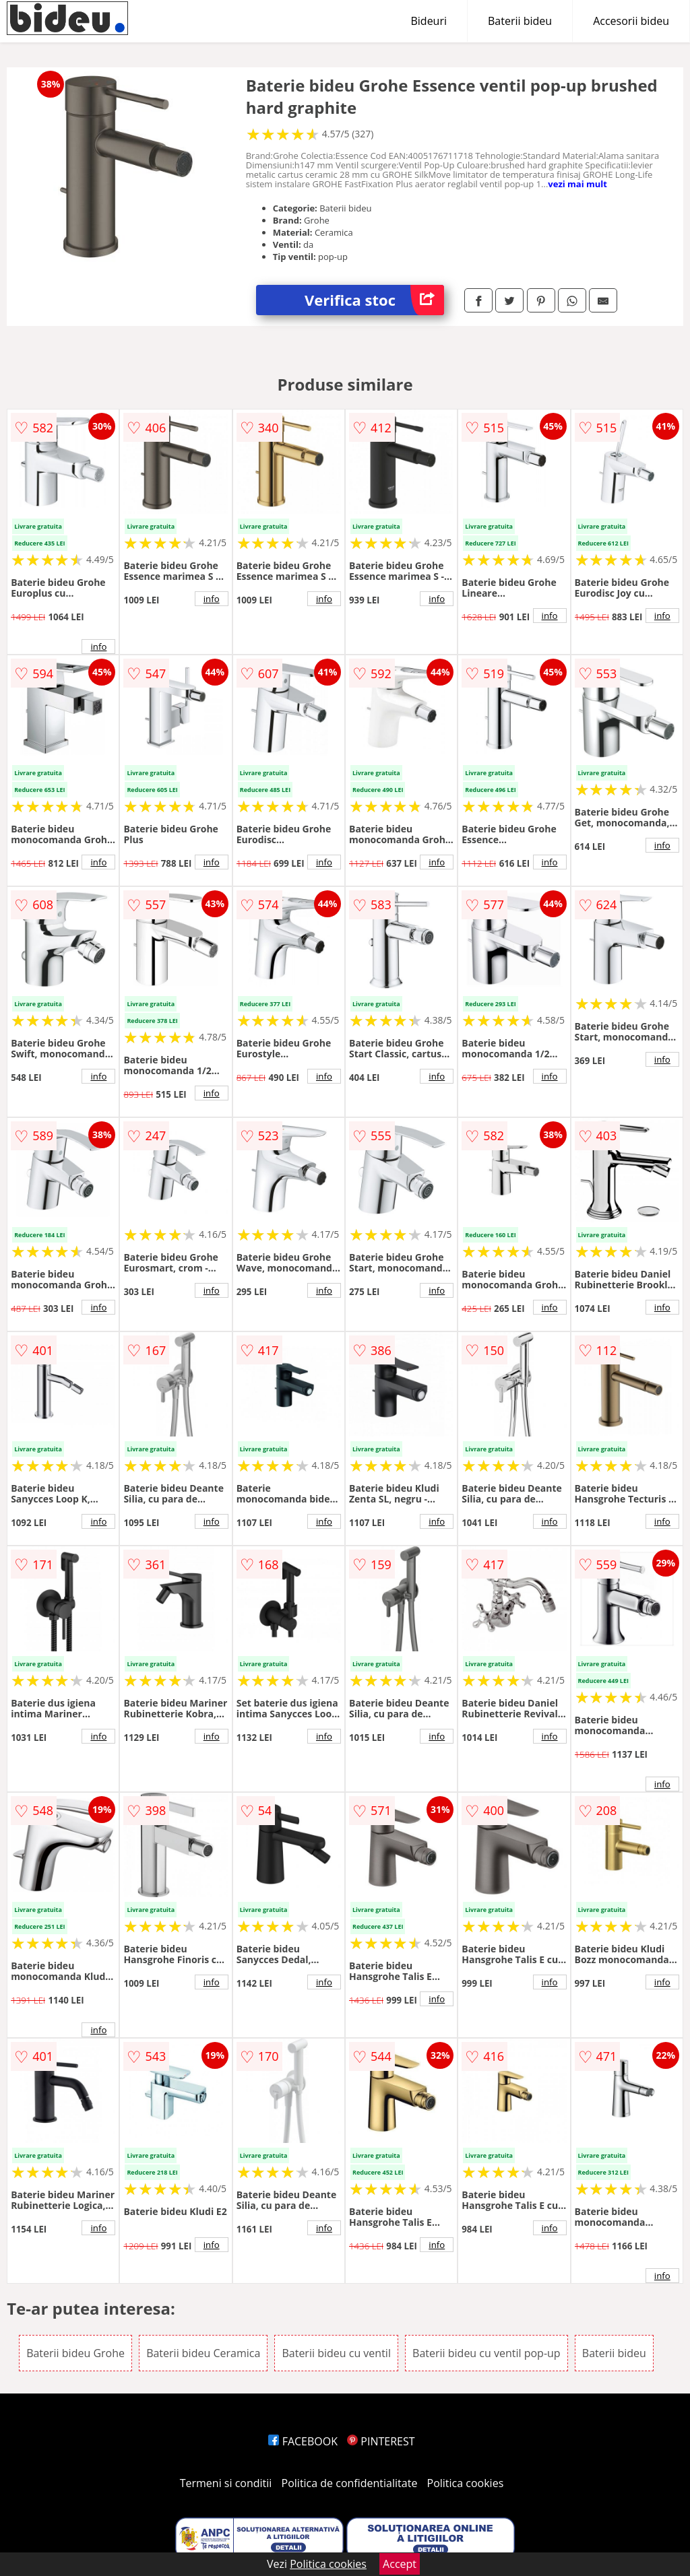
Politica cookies (465, 2483)
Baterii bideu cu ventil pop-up (486, 2353)
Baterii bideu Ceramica (203, 2353)
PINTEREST (380, 2441)
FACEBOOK (303, 2441)
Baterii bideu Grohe (75, 2353)
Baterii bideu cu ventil (336, 2353)
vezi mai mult (577, 184)
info (98, 646)
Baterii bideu (520, 20)
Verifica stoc (374, 300)
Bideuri (428, 20)
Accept (399, 2563)
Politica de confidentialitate (350, 2483)
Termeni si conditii (226, 2483)
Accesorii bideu (631, 20)
